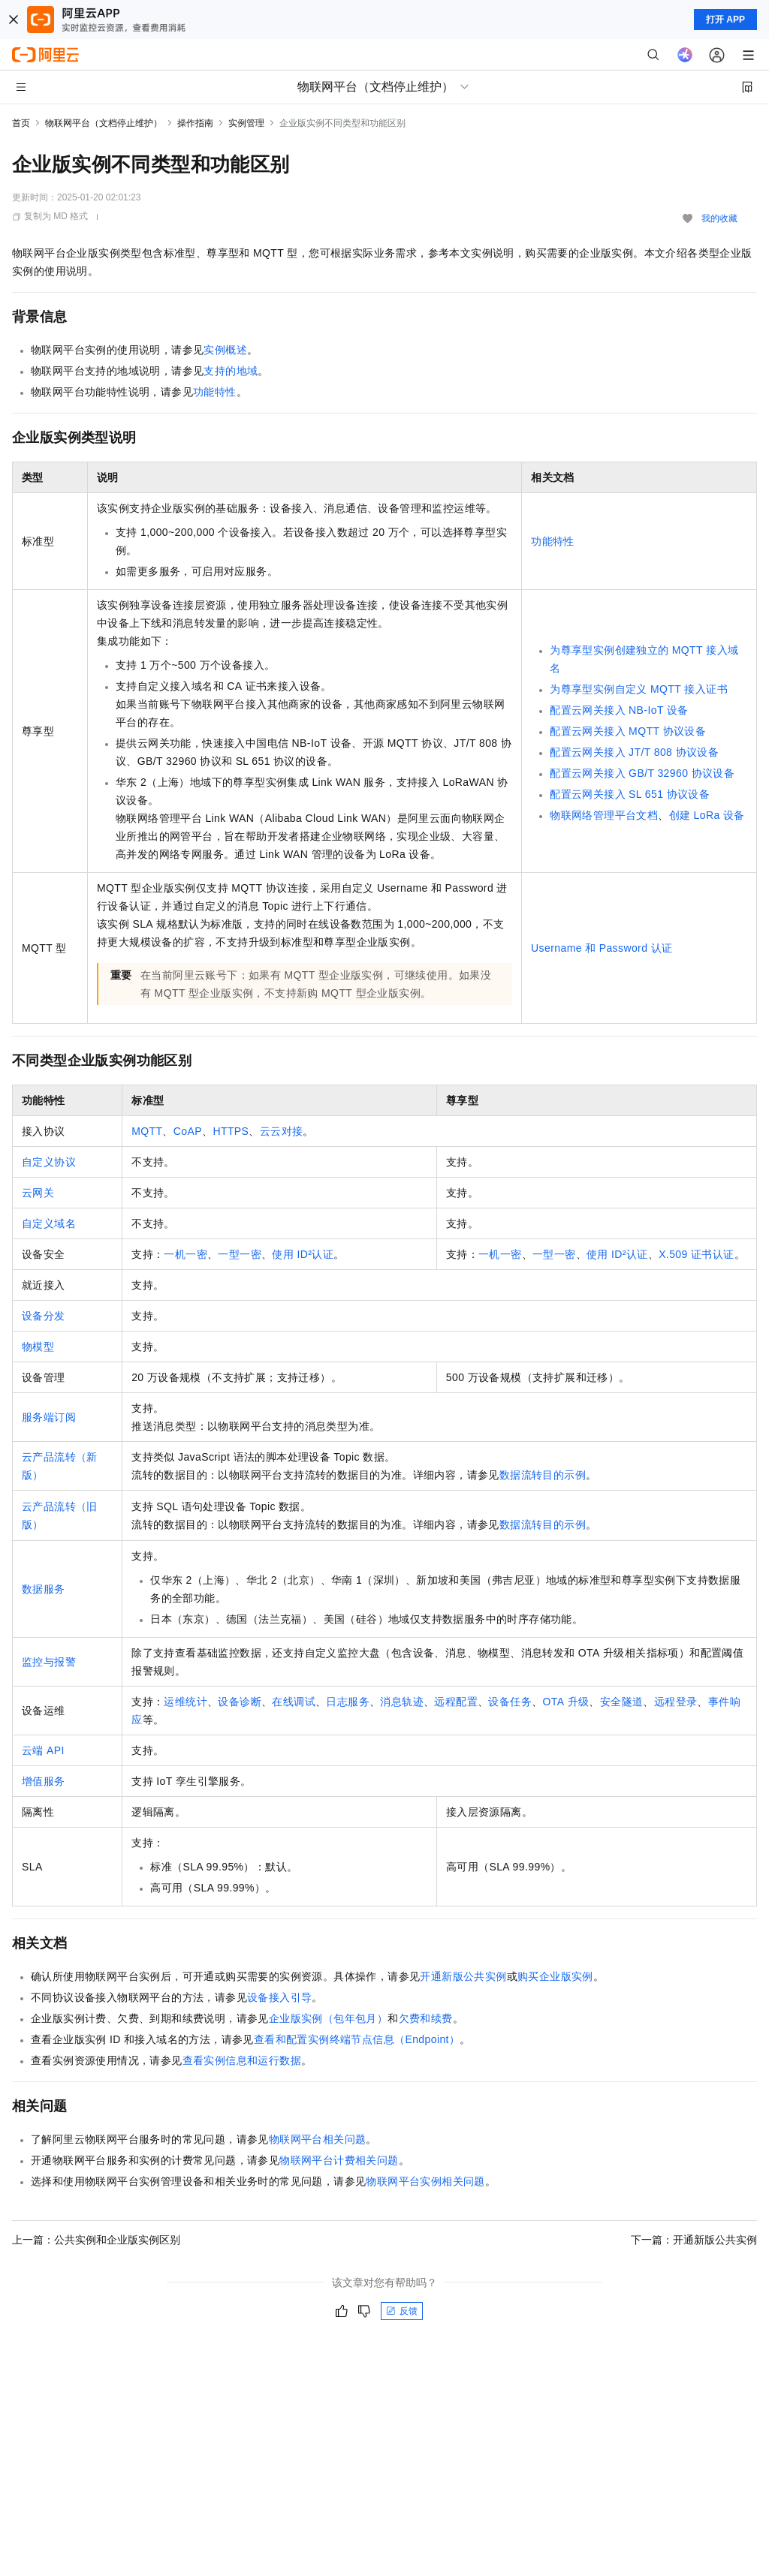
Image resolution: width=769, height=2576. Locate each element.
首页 (21, 123)
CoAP (187, 1131)
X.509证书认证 (696, 1254)
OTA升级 (566, 1702)
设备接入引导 (279, 1997)
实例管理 (246, 123)
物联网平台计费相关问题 (338, 2160)
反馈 (402, 2311)
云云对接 (281, 1131)
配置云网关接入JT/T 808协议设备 (634, 752)
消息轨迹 (402, 1702)
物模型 (38, 1347)
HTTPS (231, 1131)
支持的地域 (231, 371)
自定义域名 (49, 1223)
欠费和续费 (426, 2018)
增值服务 (43, 1781)
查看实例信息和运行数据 (241, 2060)
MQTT (146, 1131)
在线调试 (293, 1702)
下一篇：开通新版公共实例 (694, 2240)
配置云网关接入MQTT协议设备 (628, 731)
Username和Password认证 (601, 948)
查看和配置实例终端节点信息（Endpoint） (357, 2039)
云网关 (38, 1193)
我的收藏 (719, 218)
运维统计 (185, 1702)
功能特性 (215, 392)
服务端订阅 (49, 1417)
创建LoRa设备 (707, 815)
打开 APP (725, 19)
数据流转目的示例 (542, 1475)
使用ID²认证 (302, 1254)
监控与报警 (49, 1662)
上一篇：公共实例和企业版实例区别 (96, 2240)
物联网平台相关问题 (317, 2139)
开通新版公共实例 (463, 1976)
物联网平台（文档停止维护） (103, 123)
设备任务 (510, 1702)
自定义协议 (49, 1162)
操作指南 (195, 123)
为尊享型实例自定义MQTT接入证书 (639, 689)
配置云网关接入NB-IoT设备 (619, 710)
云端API (43, 1750)
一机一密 (185, 1254)
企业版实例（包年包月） (328, 2018)
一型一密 (239, 1254)
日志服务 (347, 1702)
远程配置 (456, 1702)
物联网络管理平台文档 (604, 815)
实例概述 (225, 350)
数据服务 (43, 1589)
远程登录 (676, 1702)
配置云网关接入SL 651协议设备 (630, 794)
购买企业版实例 (555, 1976)
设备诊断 (239, 1702)
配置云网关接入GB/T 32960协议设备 (642, 773)
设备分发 (43, 1316)
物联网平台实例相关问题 (425, 2181)
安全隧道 (622, 1702)
